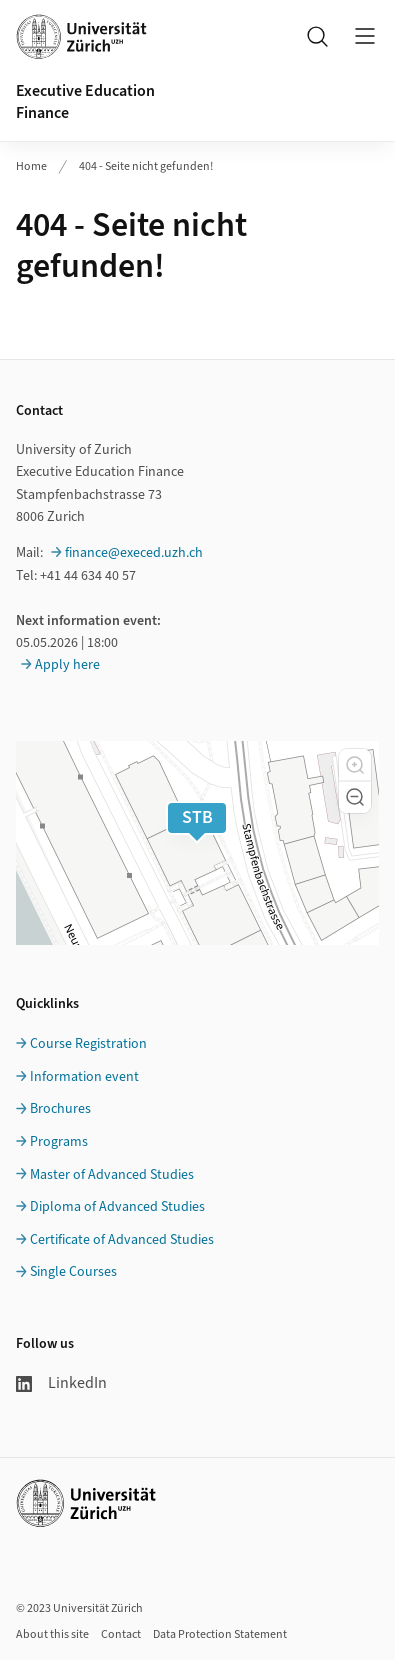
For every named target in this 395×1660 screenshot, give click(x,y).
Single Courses (73, 1272)
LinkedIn (61, 1383)
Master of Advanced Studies (112, 1175)
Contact (121, 1634)
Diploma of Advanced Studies (117, 1207)
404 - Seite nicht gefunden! (146, 166)
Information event (84, 1077)
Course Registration (88, 1044)
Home (31, 166)
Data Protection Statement (220, 1634)
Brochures (60, 1109)
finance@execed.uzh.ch (134, 553)
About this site (52, 1634)
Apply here (67, 665)
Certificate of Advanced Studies (122, 1240)
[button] (355, 765)
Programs (59, 1142)
